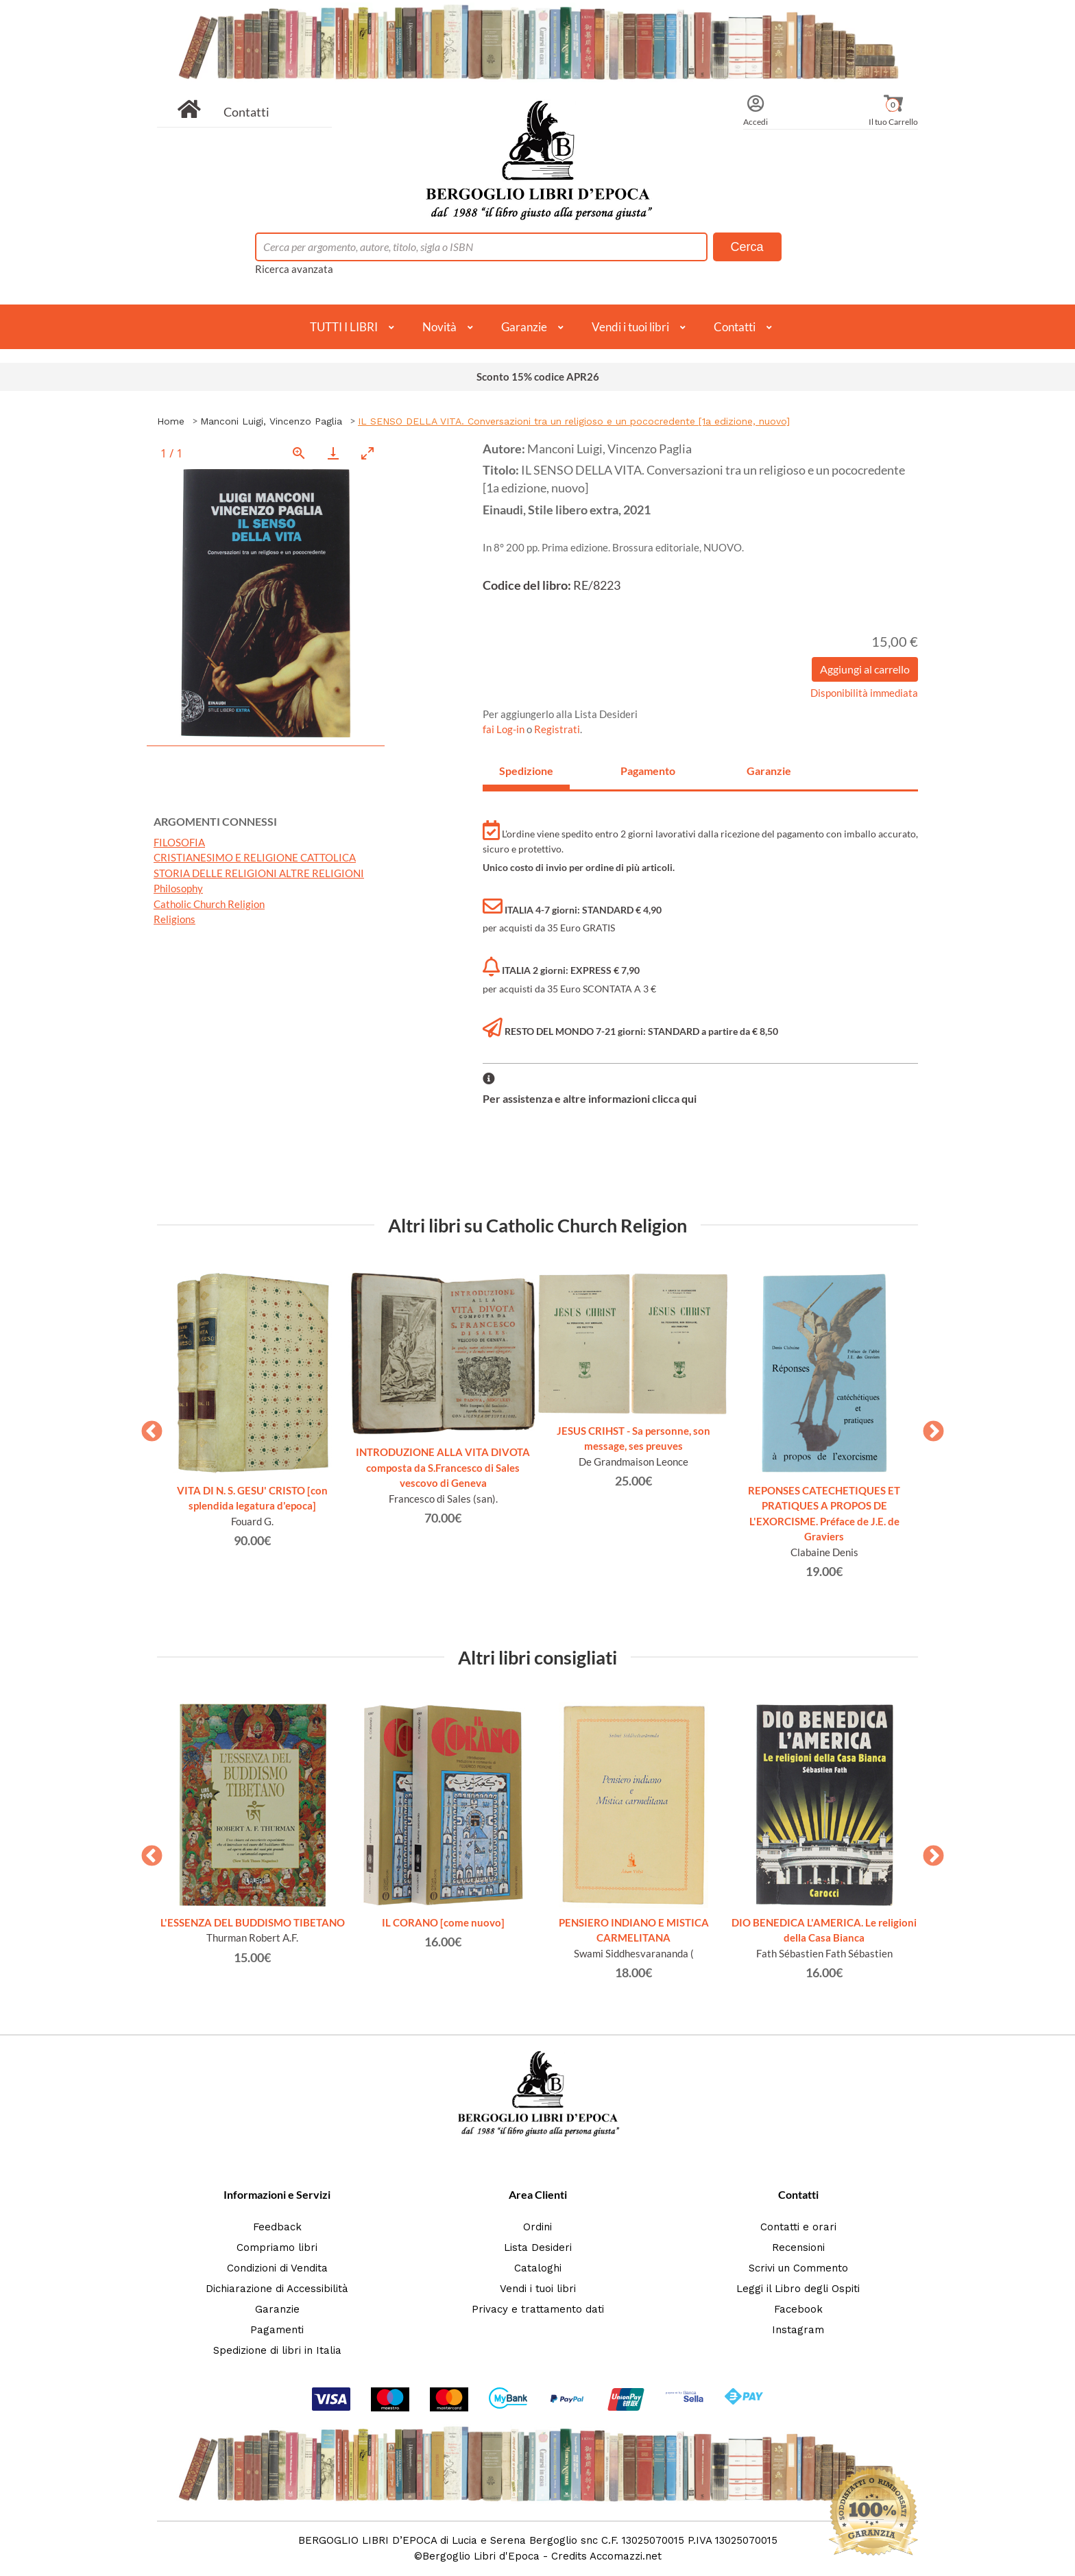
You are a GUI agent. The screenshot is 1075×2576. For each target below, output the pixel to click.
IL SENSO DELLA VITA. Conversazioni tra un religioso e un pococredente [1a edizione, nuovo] (574, 421)
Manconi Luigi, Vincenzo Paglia (271, 421)
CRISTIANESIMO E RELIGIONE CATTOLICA (255, 857)
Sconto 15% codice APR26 (537, 376)
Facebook (798, 2309)
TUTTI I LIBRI (344, 327)
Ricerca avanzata (294, 269)
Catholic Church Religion (209, 904)
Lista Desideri (538, 2247)
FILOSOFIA (179, 842)
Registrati (557, 729)
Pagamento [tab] (647, 770)
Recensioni (798, 2247)
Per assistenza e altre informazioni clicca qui (590, 1098)
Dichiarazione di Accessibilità (277, 2288)
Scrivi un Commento (798, 2268)
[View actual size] (299, 453)
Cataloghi (537, 2268)
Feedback (277, 2227)
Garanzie (524, 327)
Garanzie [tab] (769, 770)
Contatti (246, 111)
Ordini (537, 2227)
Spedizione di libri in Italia (277, 2350)
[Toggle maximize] (367, 453)
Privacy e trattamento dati (538, 2309)
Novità (439, 327)
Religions (174, 919)
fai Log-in (505, 729)
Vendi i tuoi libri (630, 327)
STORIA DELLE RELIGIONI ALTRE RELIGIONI (259, 873)
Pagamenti (277, 2330)
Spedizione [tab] (526, 770)
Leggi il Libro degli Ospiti (798, 2288)
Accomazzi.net (626, 2556)
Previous (147, 1427)
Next (928, 1427)
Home (170, 421)
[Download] (333, 453)
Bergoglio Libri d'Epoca (481, 2556)
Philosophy (178, 888)
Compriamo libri (277, 2247)
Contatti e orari (798, 2227)
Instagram (798, 2330)
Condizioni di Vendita (277, 2268)
